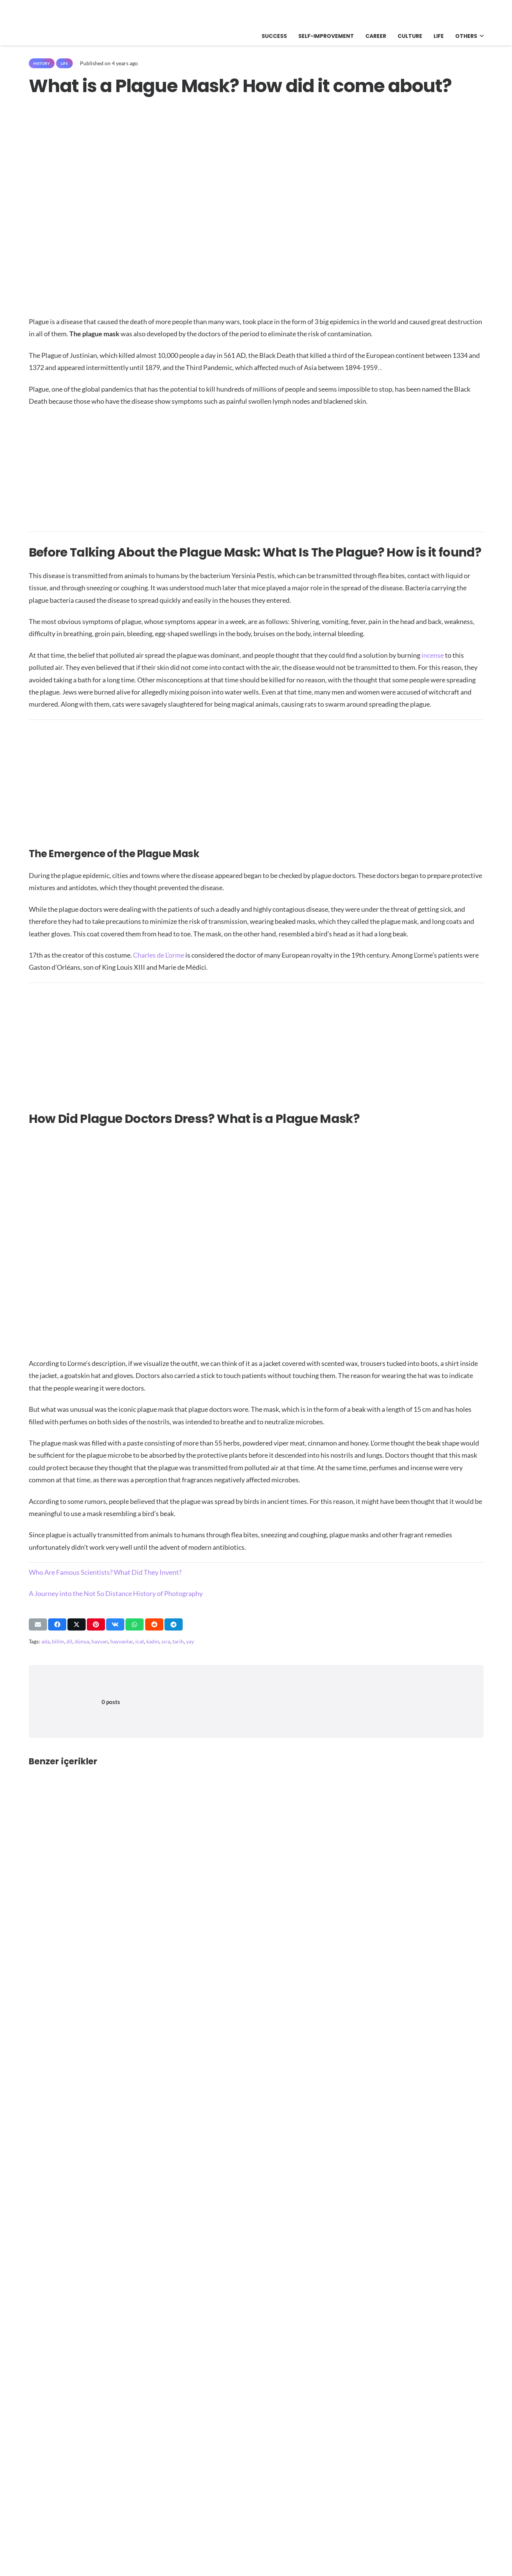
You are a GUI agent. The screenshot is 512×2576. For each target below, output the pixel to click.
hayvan (99, 1641)
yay (190, 1641)
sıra (165, 1641)
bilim (58, 1641)
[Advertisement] (256, 469)
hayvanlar (121, 1641)
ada (45, 1641)
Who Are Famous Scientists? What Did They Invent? (105, 1572)
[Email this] (38, 1624)
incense (432, 655)
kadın (152, 1641)
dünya (82, 1641)
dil (69, 1641)
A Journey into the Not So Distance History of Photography (116, 1593)
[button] (480, 36)
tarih (178, 1641)
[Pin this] (96, 1624)
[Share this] (57, 1624)
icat (139, 1641)
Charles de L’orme (158, 955)
